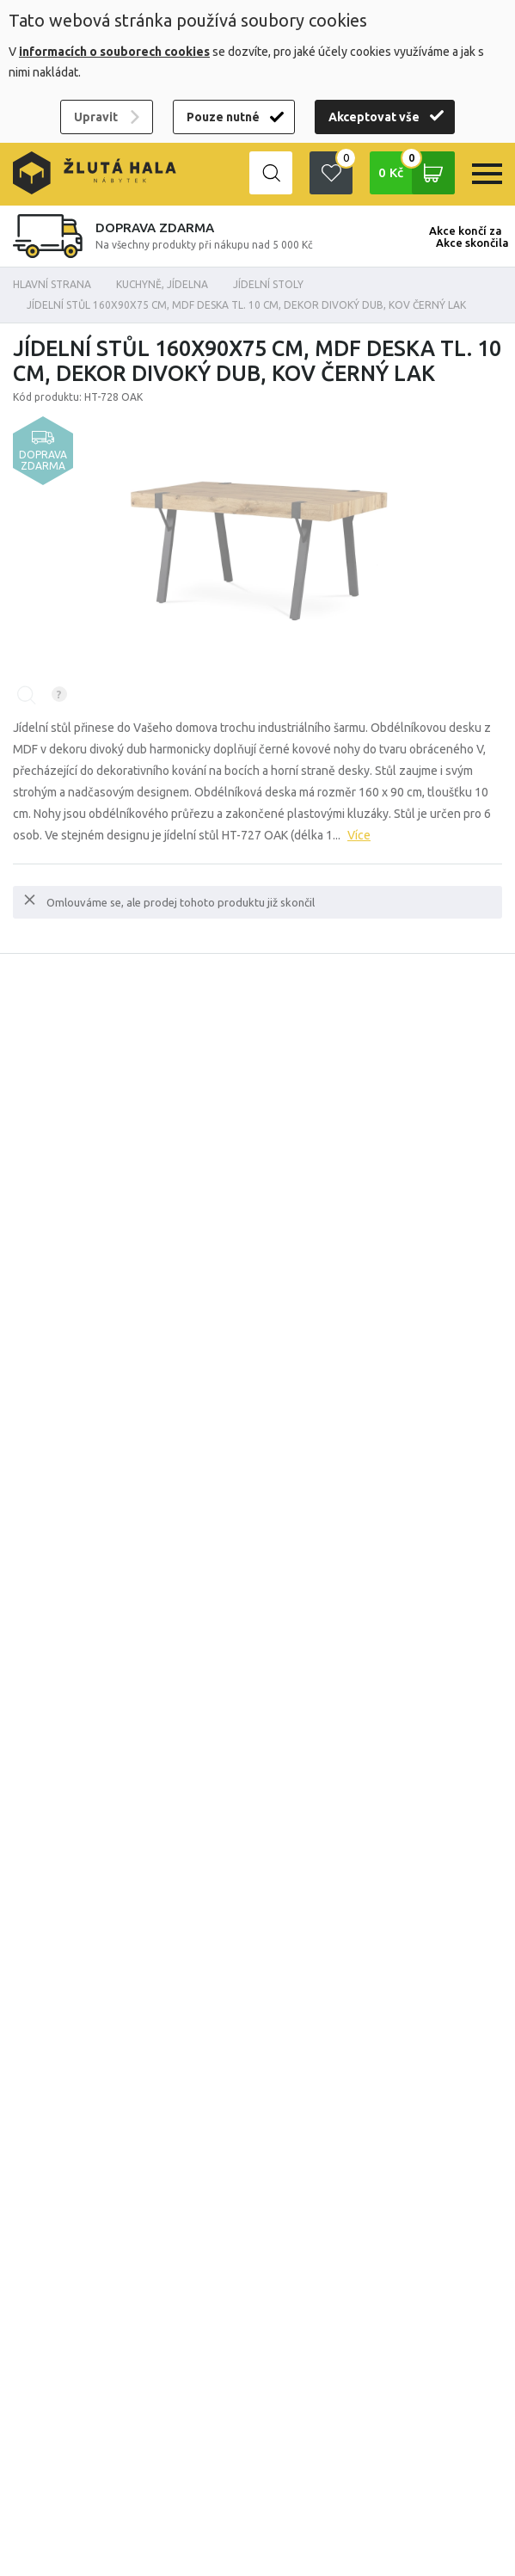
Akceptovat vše (374, 117)
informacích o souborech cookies (114, 51)
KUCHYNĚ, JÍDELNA (162, 284)
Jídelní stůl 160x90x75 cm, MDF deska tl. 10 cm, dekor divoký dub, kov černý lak (246, 304)
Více (359, 835)
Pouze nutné (223, 117)
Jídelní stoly (268, 284)
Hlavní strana (52, 284)
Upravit (96, 117)
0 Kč (416, 172)
